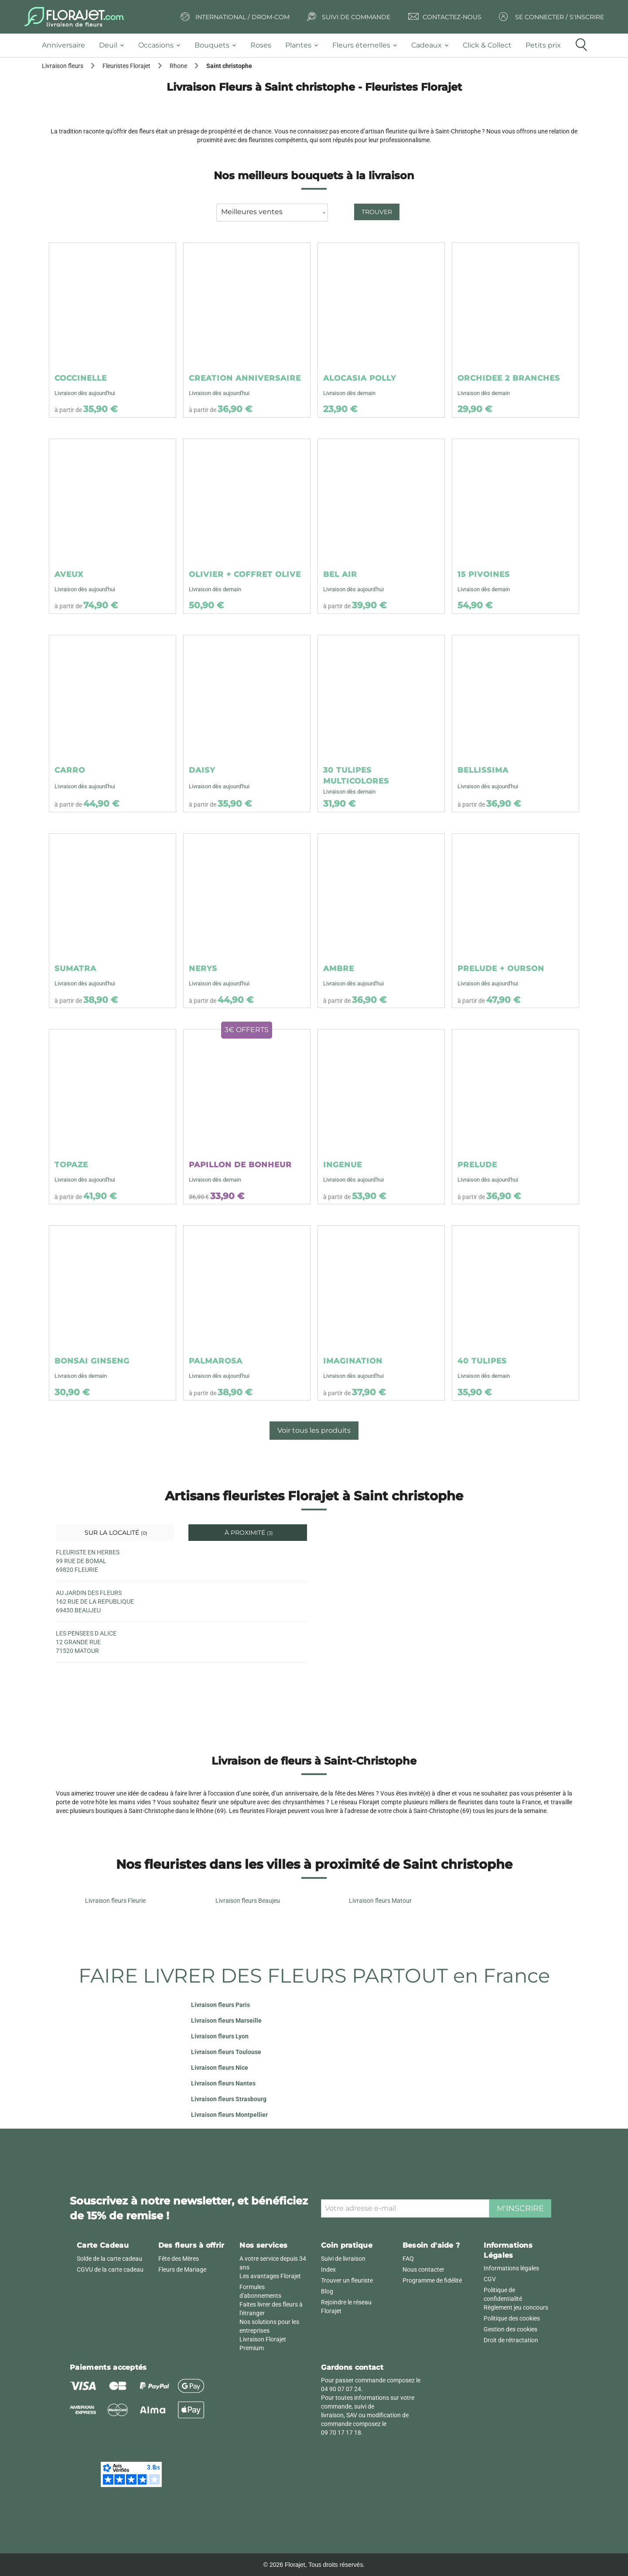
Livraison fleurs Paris (220, 2004)
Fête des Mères (178, 2258)
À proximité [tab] (248, 1533)
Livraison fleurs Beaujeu (247, 1900)
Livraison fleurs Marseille (226, 2020)
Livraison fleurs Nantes (223, 2083)
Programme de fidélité (432, 2280)
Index (328, 2269)
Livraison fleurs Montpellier (229, 2114)
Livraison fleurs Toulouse (226, 2051)
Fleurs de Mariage (182, 2269)
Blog (327, 2291)
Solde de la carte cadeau (109, 2258)
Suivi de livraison (343, 2258)
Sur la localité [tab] (115, 1533)
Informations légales (511, 2268)
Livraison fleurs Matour (380, 1900)
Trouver (377, 212)
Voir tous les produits (314, 1430)
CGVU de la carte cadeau (110, 2269)
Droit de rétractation (511, 2340)
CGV (490, 2279)
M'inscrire (520, 2208)
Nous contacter (423, 2269)
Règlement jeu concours (516, 2307)
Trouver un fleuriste (347, 2280)
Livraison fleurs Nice (219, 2067)
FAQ (408, 2258)
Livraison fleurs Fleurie (115, 1900)
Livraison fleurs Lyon (220, 2036)
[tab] (67, 45)
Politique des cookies (512, 2318)
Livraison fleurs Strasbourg (228, 2099)
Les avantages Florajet (270, 2276)
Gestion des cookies (510, 2329)
